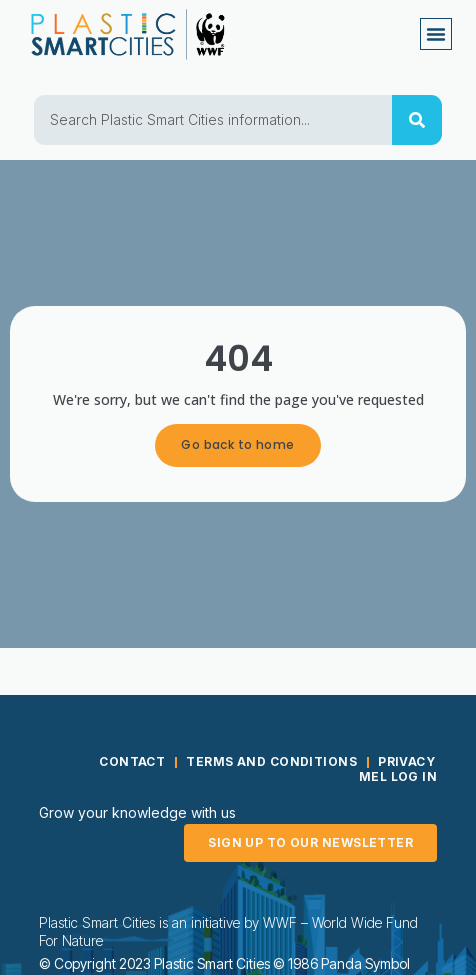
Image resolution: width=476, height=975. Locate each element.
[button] (436, 34)
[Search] (417, 120)
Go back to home (238, 444)
